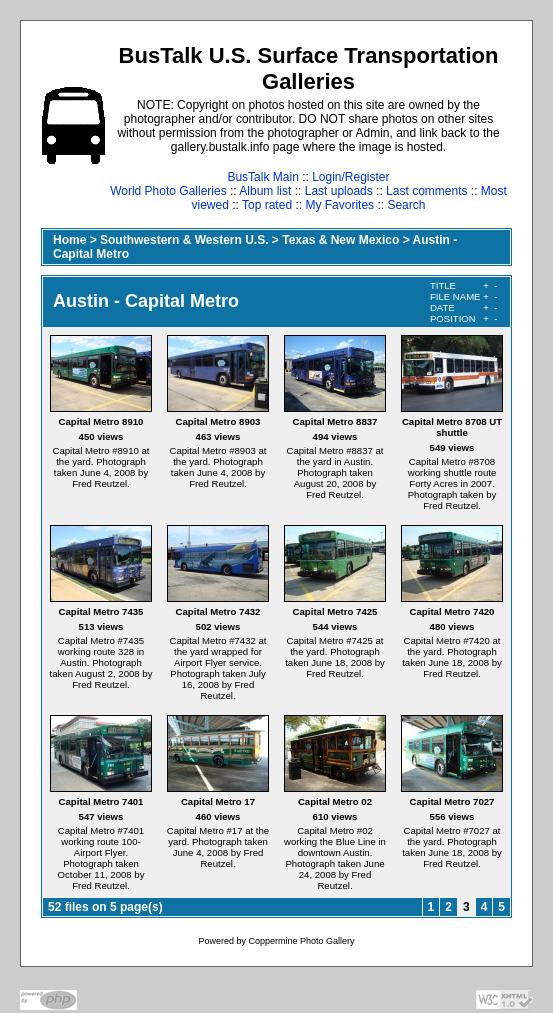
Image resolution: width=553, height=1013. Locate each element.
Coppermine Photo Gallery (301, 941)
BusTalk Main (262, 177)
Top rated (267, 205)
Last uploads (339, 191)
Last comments (426, 191)
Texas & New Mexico (340, 240)
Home (69, 240)
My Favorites (339, 205)
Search (406, 205)
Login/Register (350, 177)
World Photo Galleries (168, 191)
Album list (265, 191)
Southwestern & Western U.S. (184, 240)
